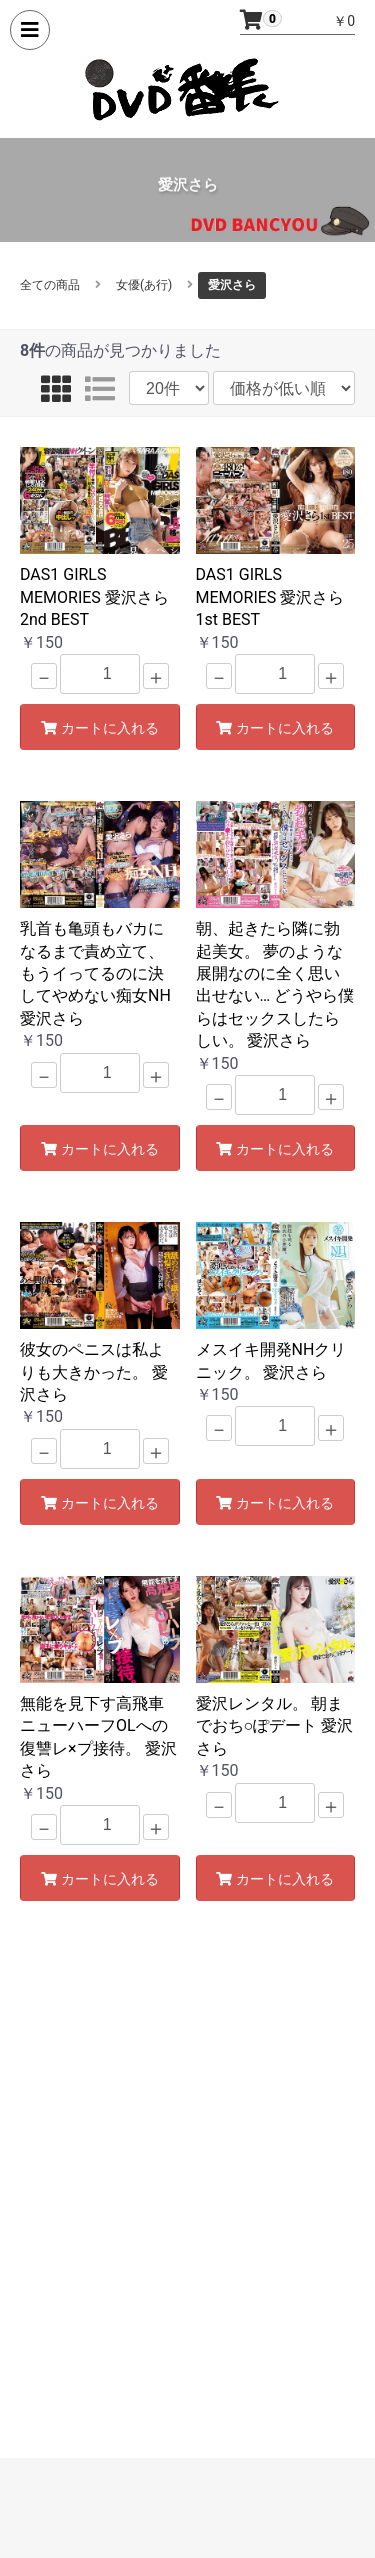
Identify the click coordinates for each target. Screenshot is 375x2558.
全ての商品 (50, 285)
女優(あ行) (144, 285)
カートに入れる (100, 728)
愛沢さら (232, 285)
